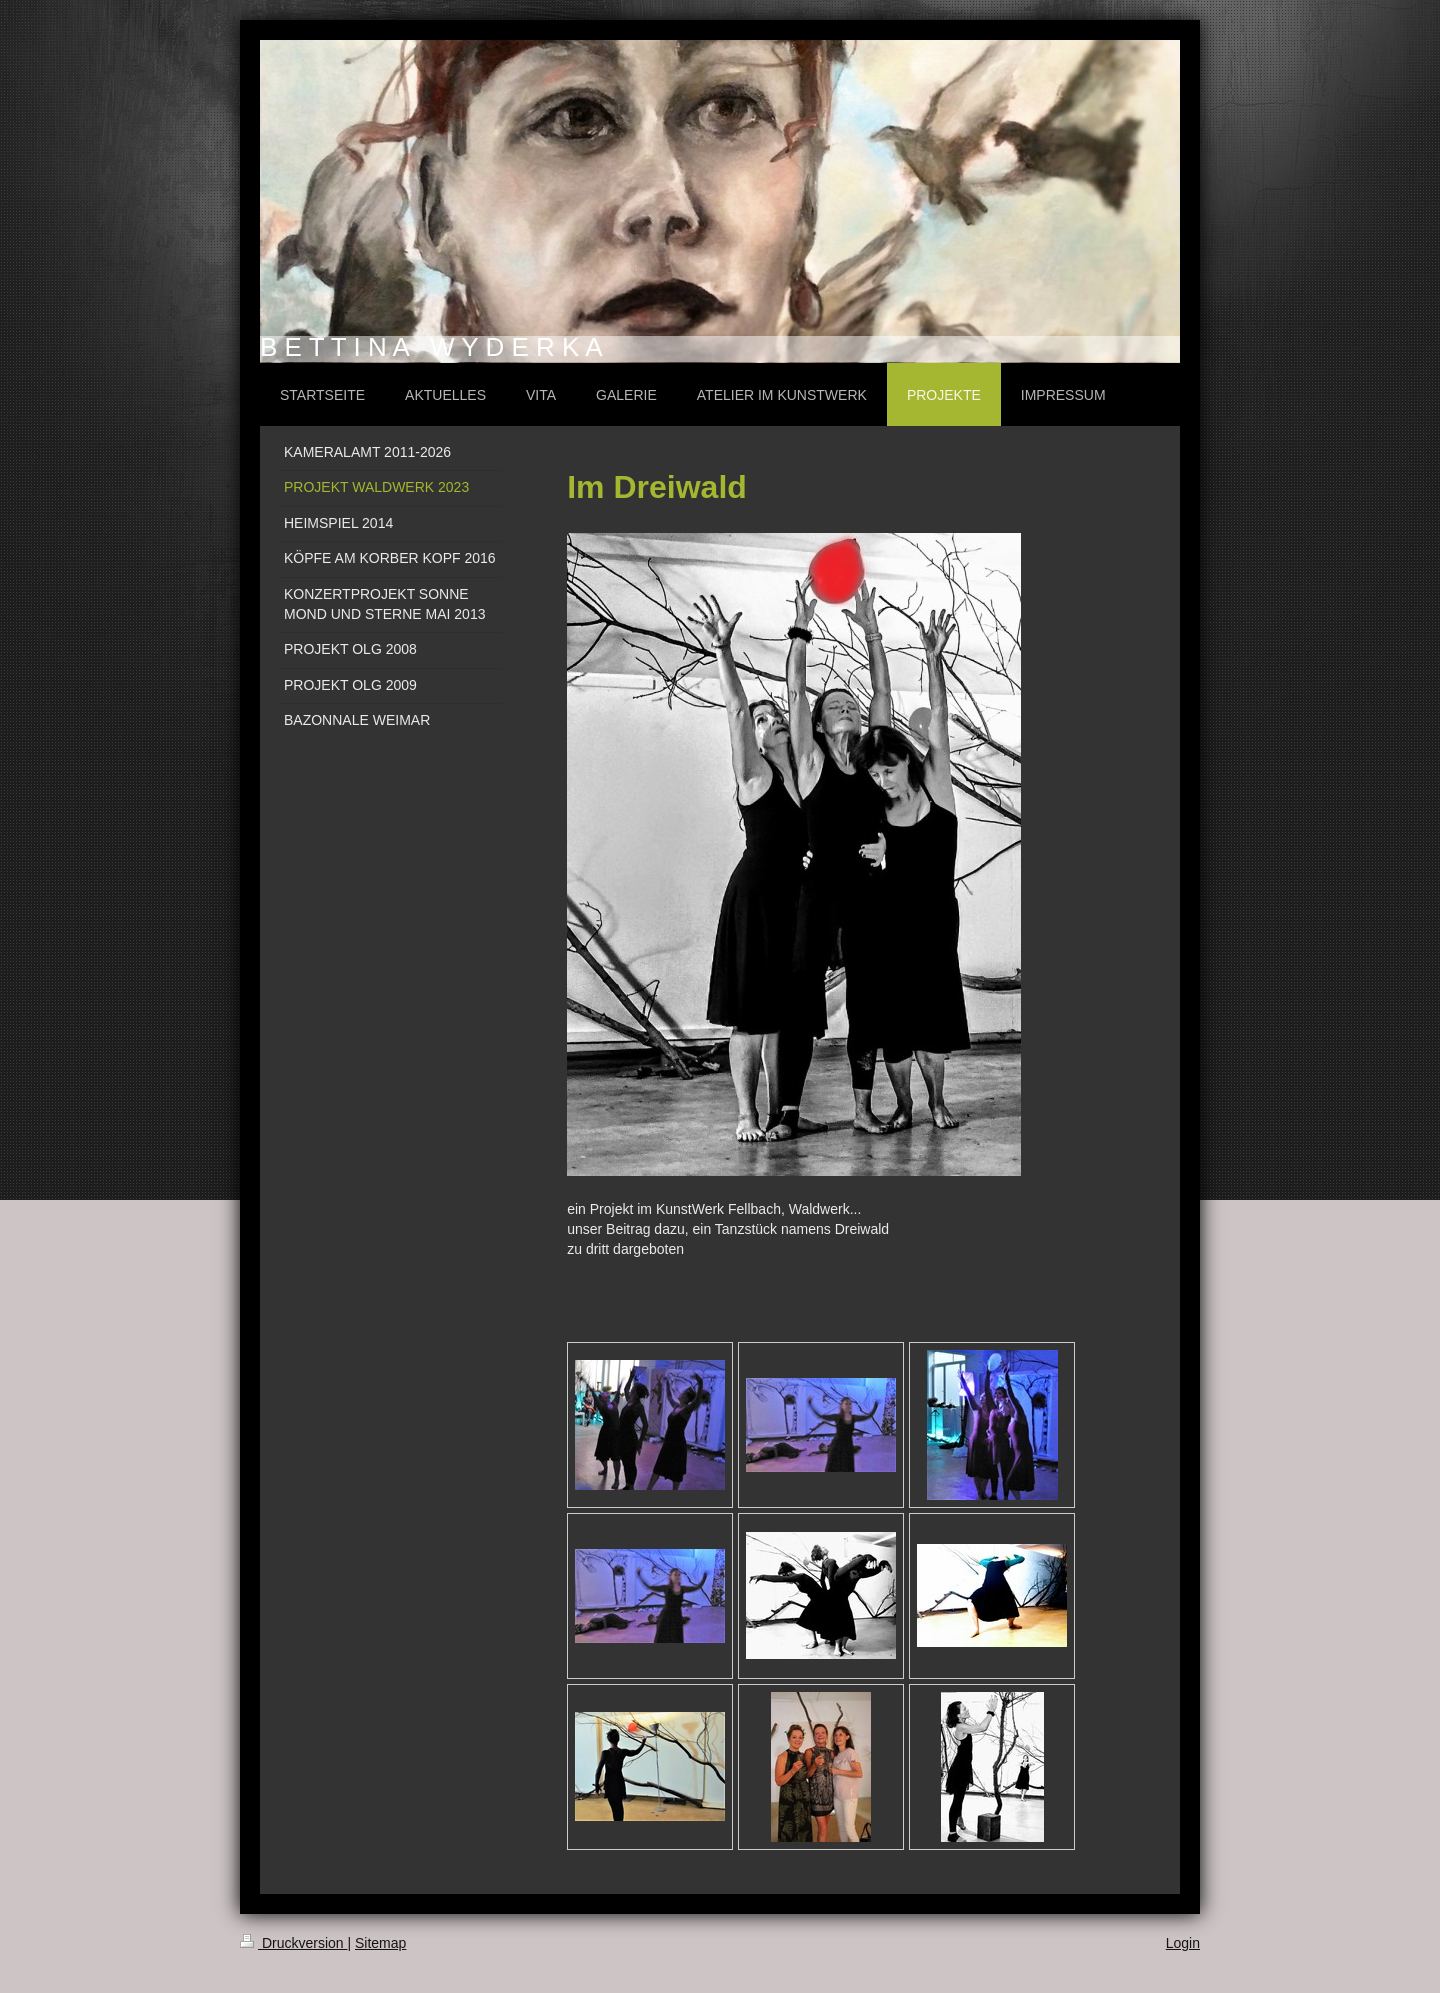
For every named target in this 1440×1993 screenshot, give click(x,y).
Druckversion (293, 1943)
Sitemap (380, 1943)
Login (1183, 1943)
